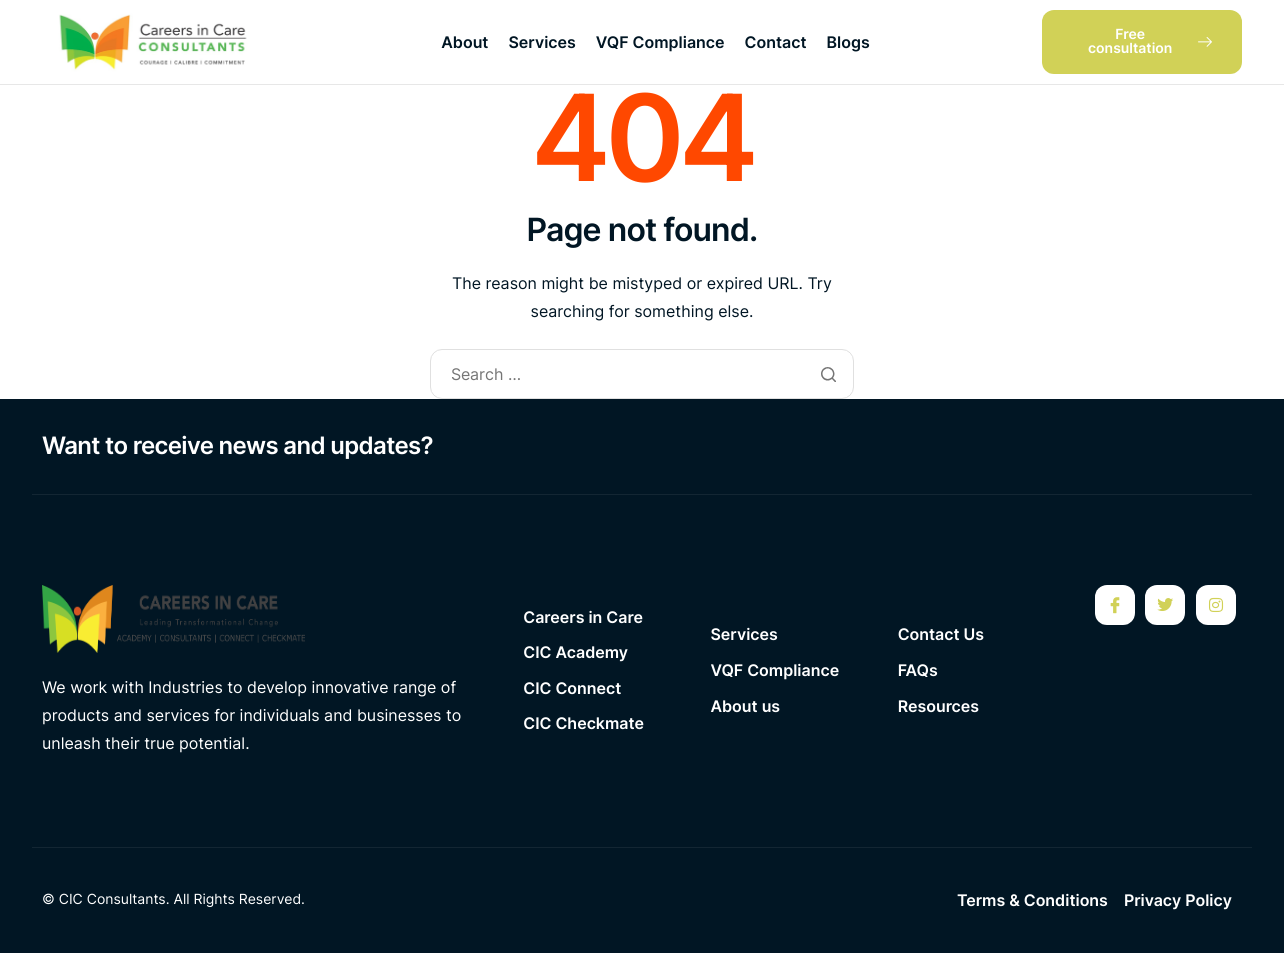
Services (541, 42)
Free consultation (1150, 41)
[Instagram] (1216, 605)
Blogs (848, 42)
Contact (776, 42)
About (464, 42)
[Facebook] (1115, 605)
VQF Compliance (660, 42)
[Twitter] (1165, 605)
